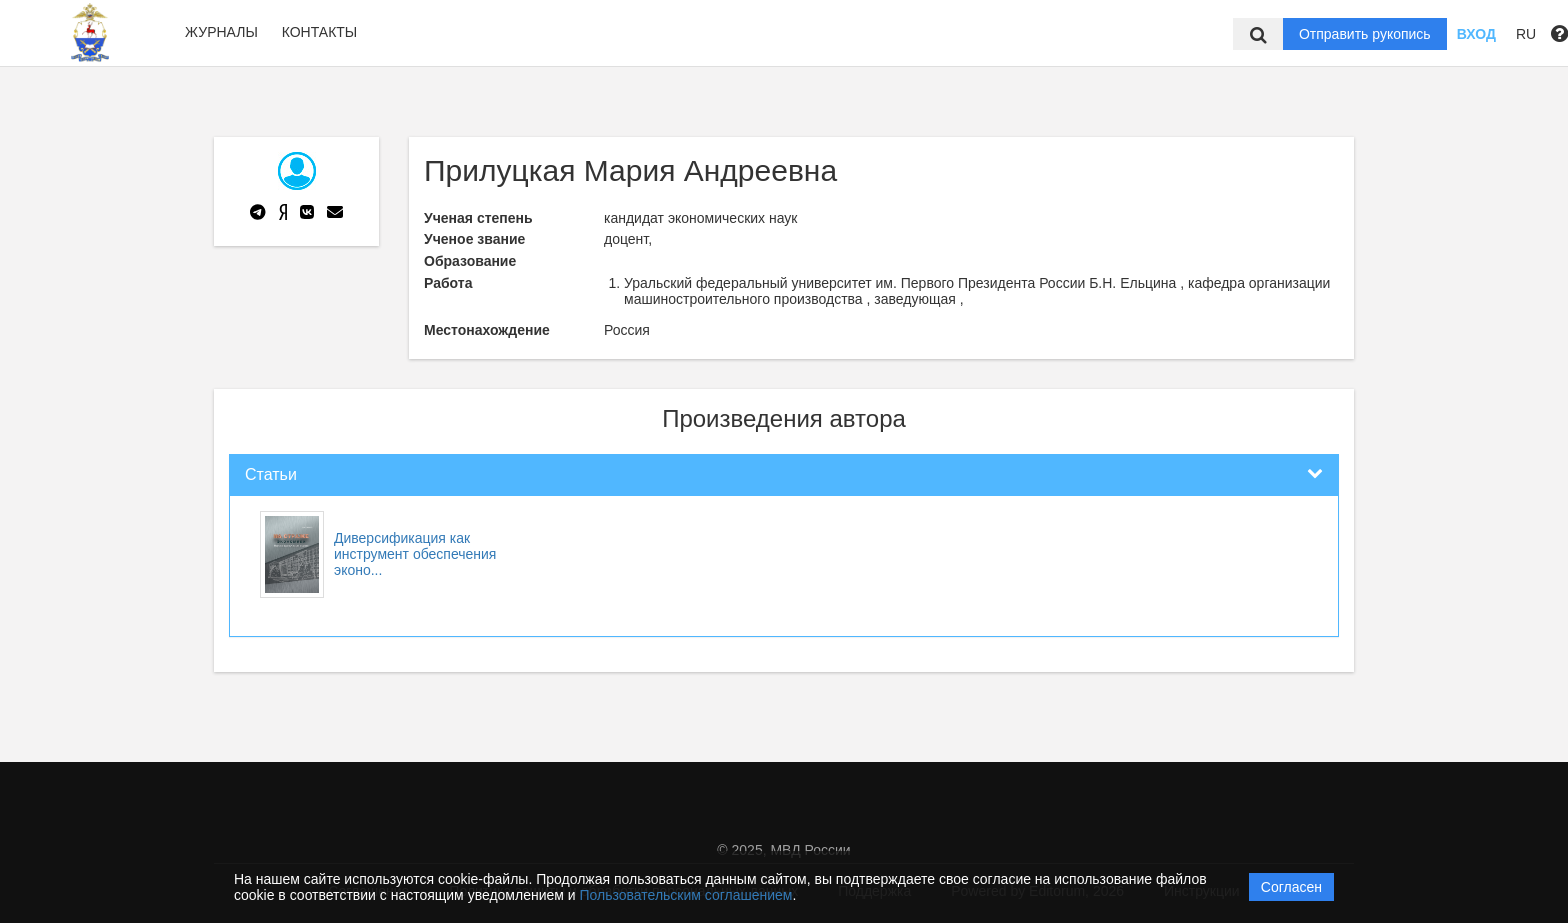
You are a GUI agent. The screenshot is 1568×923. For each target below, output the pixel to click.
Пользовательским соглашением (686, 895)
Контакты (320, 32)
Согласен (1291, 887)
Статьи (271, 474)
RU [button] (1526, 34)
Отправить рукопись (1365, 34)
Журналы (221, 32)
